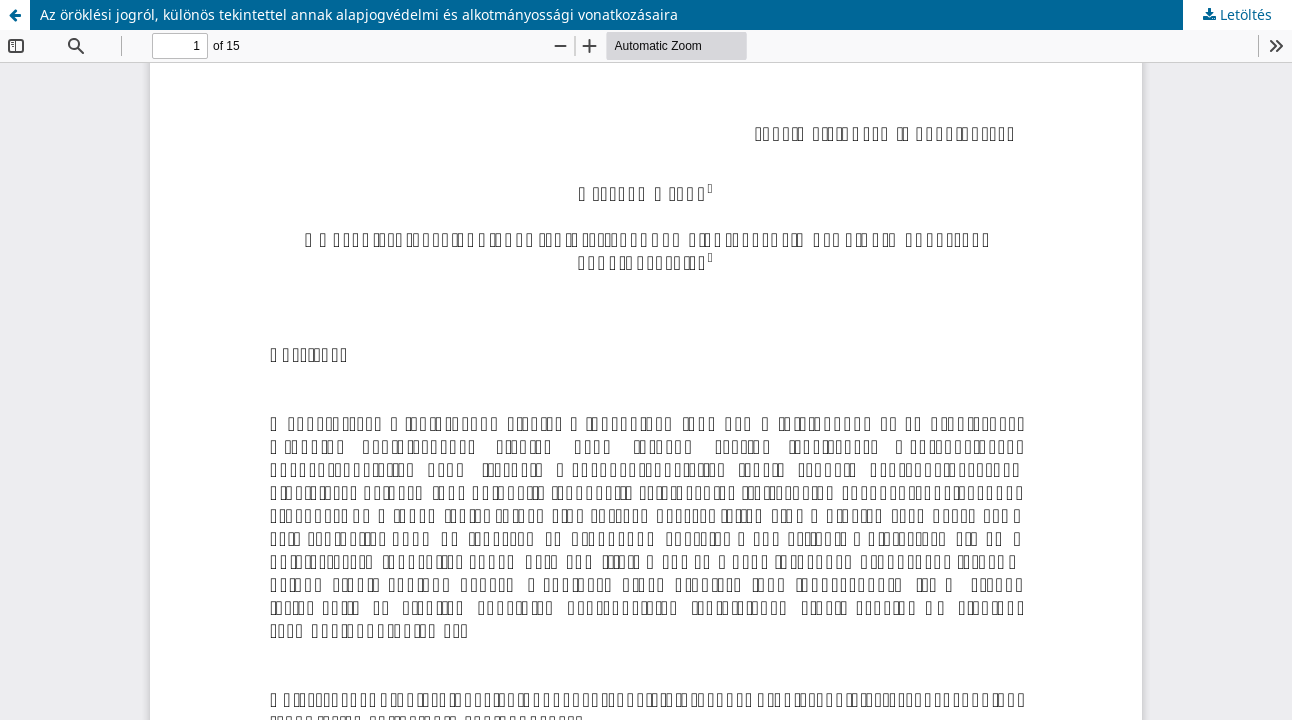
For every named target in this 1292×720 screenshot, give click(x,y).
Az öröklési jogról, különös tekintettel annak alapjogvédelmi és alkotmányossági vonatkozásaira (359, 14)
